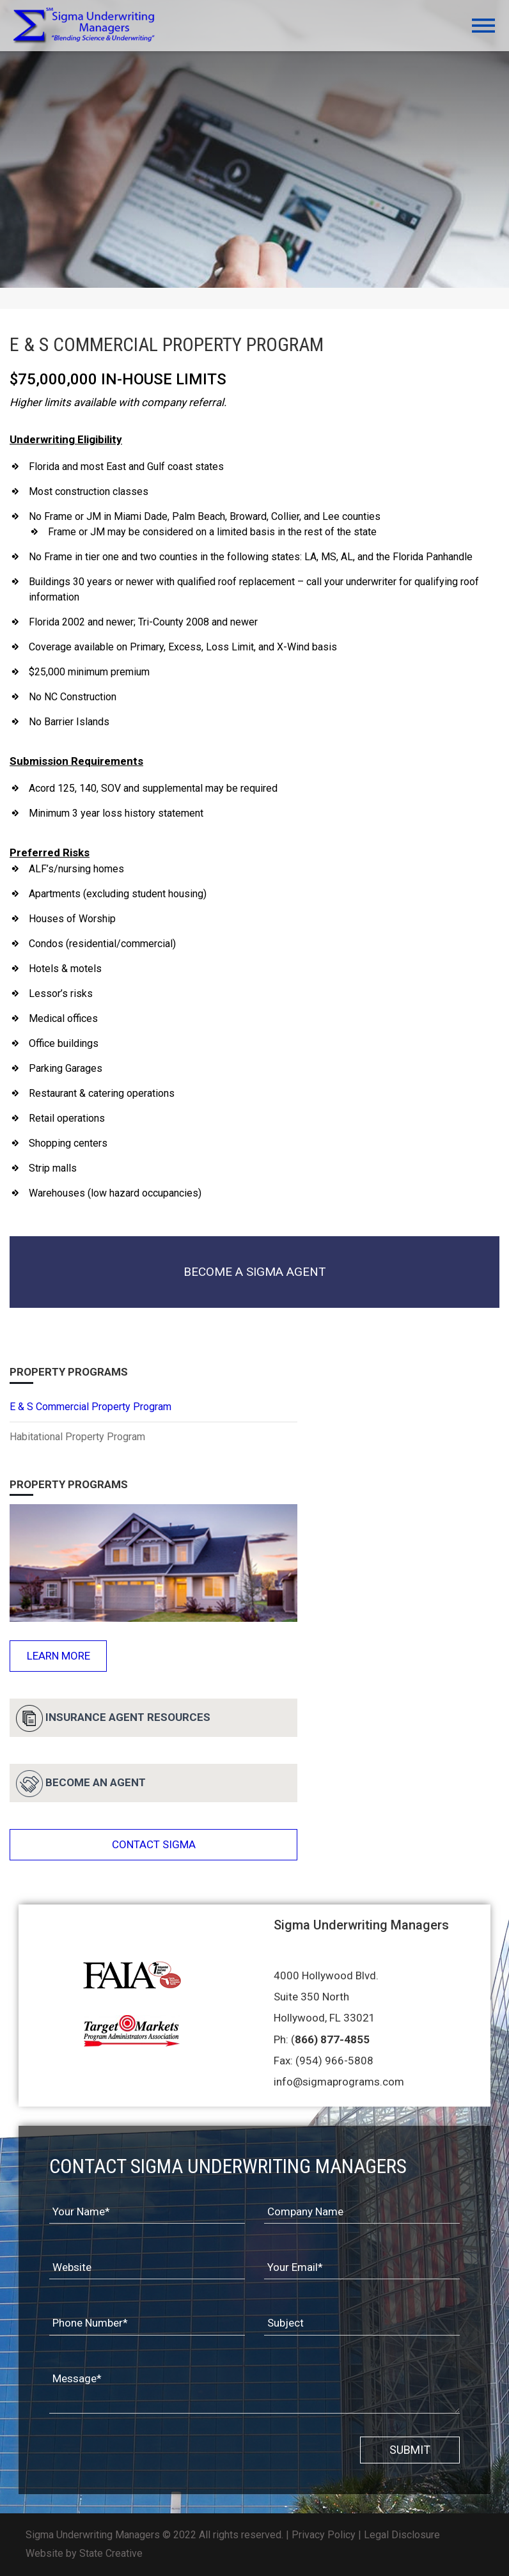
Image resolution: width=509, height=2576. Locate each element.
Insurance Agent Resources (113, 1718)
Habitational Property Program (77, 1437)
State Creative (111, 2553)
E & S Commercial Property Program (90, 1407)
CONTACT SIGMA (154, 1844)
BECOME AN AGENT (81, 1783)
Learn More (58, 1655)
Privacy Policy (324, 2535)
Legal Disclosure (402, 2535)
